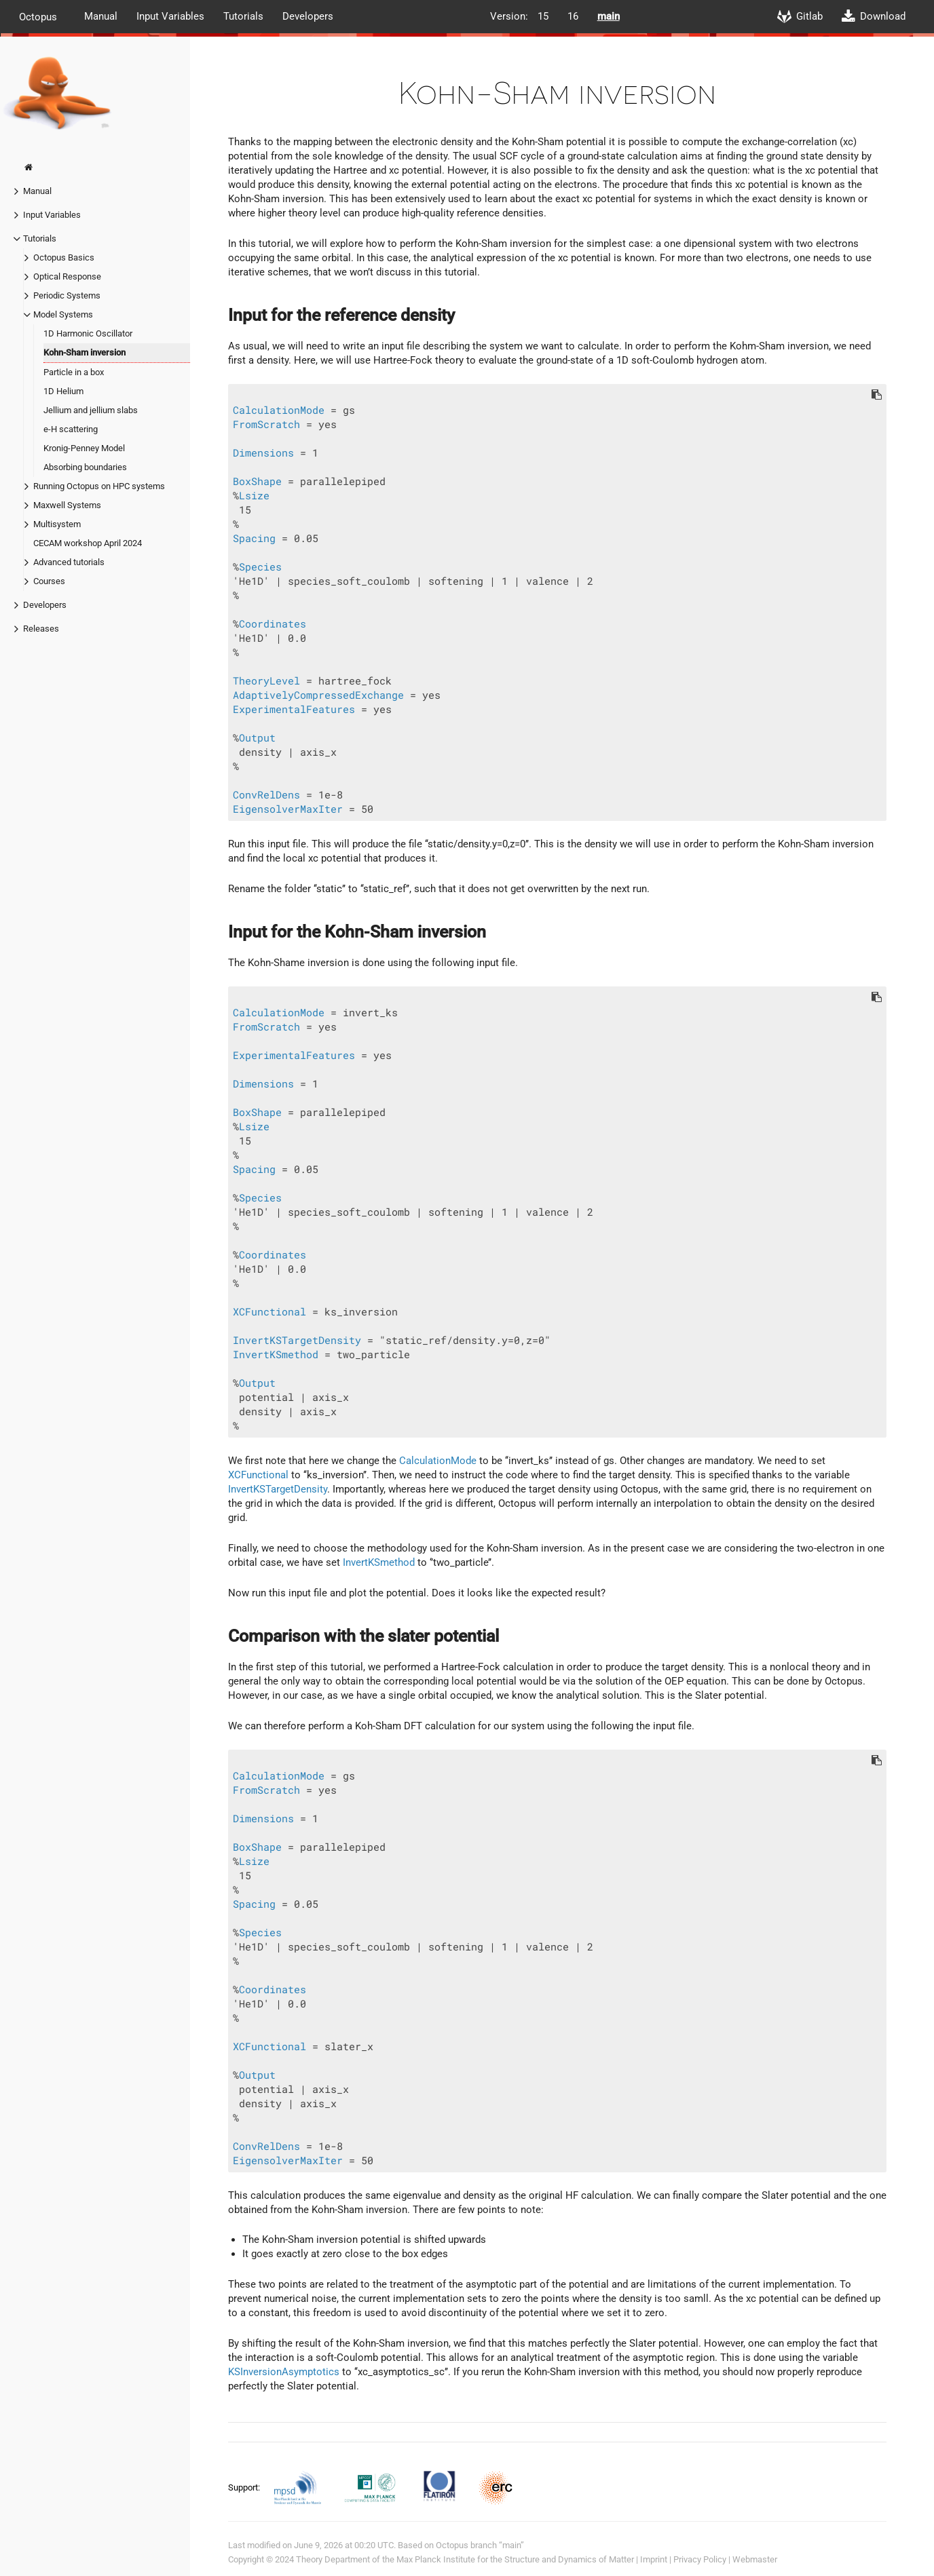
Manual (100, 16)
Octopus (38, 16)
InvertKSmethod (275, 1354)
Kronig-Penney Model (84, 448)
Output (257, 737)
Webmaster (754, 2559)
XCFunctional (269, 1311)
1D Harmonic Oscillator (87, 333)
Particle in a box (73, 372)
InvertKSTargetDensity (297, 1340)
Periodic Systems (66, 295)
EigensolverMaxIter (288, 809)
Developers (307, 16)
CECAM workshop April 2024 (87, 543)
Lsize (254, 495)
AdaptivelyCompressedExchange (318, 695)
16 (572, 16)
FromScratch (266, 424)
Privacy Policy (699, 2559)
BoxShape (257, 481)
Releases (41, 628)
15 (543, 16)
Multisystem (57, 524)
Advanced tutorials (69, 562)
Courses (49, 581)
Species (260, 566)
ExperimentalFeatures (294, 709)
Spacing (254, 538)
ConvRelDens (266, 794)
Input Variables (170, 16)
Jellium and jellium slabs (90, 410)
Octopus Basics (63, 257)
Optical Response (67, 276)
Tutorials (243, 16)
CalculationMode (278, 410)
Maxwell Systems (67, 505)
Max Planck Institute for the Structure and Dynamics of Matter (515, 2559)
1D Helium (63, 391)
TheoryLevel (266, 680)
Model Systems (63, 314)
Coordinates (272, 623)
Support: (245, 2487)
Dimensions (263, 452)
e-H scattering (70, 429)
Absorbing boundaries (85, 467)
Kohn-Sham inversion (84, 352)
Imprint (653, 2559)
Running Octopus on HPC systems (99, 486)
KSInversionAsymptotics (283, 2372)
